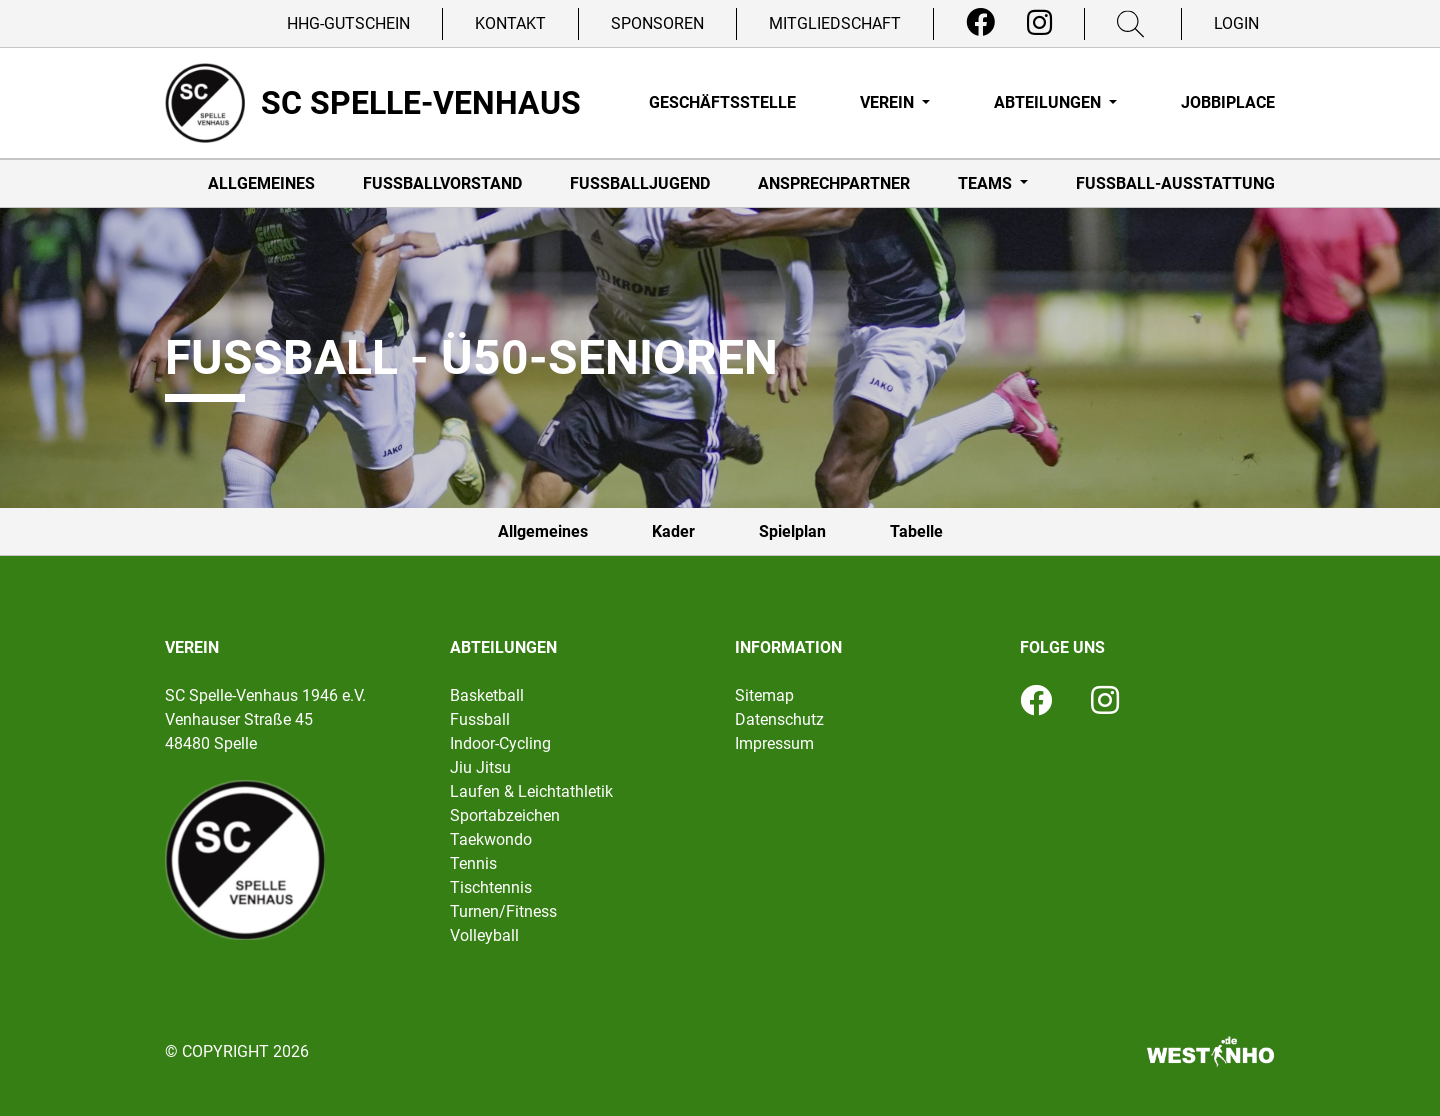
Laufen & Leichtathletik (531, 791)
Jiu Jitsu (480, 767)
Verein (889, 102)
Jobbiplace (1228, 102)
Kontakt (510, 23)
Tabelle (916, 531)
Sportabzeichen (505, 815)
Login (1236, 23)
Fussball (480, 719)
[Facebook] (980, 23)
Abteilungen (1049, 102)
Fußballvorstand (442, 183)
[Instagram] (1039, 23)
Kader (673, 531)
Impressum (774, 743)
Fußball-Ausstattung (1175, 183)
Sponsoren (657, 23)
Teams (987, 183)
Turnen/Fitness (503, 911)
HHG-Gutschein (348, 23)
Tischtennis (491, 887)
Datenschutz (779, 719)
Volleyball (484, 935)
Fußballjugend (640, 183)
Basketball (487, 695)
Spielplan (792, 531)
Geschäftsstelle (722, 102)
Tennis (473, 863)
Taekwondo (491, 839)
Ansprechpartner (834, 183)
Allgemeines (261, 183)
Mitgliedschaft (835, 23)
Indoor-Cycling (500, 743)
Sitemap (764, 695)
